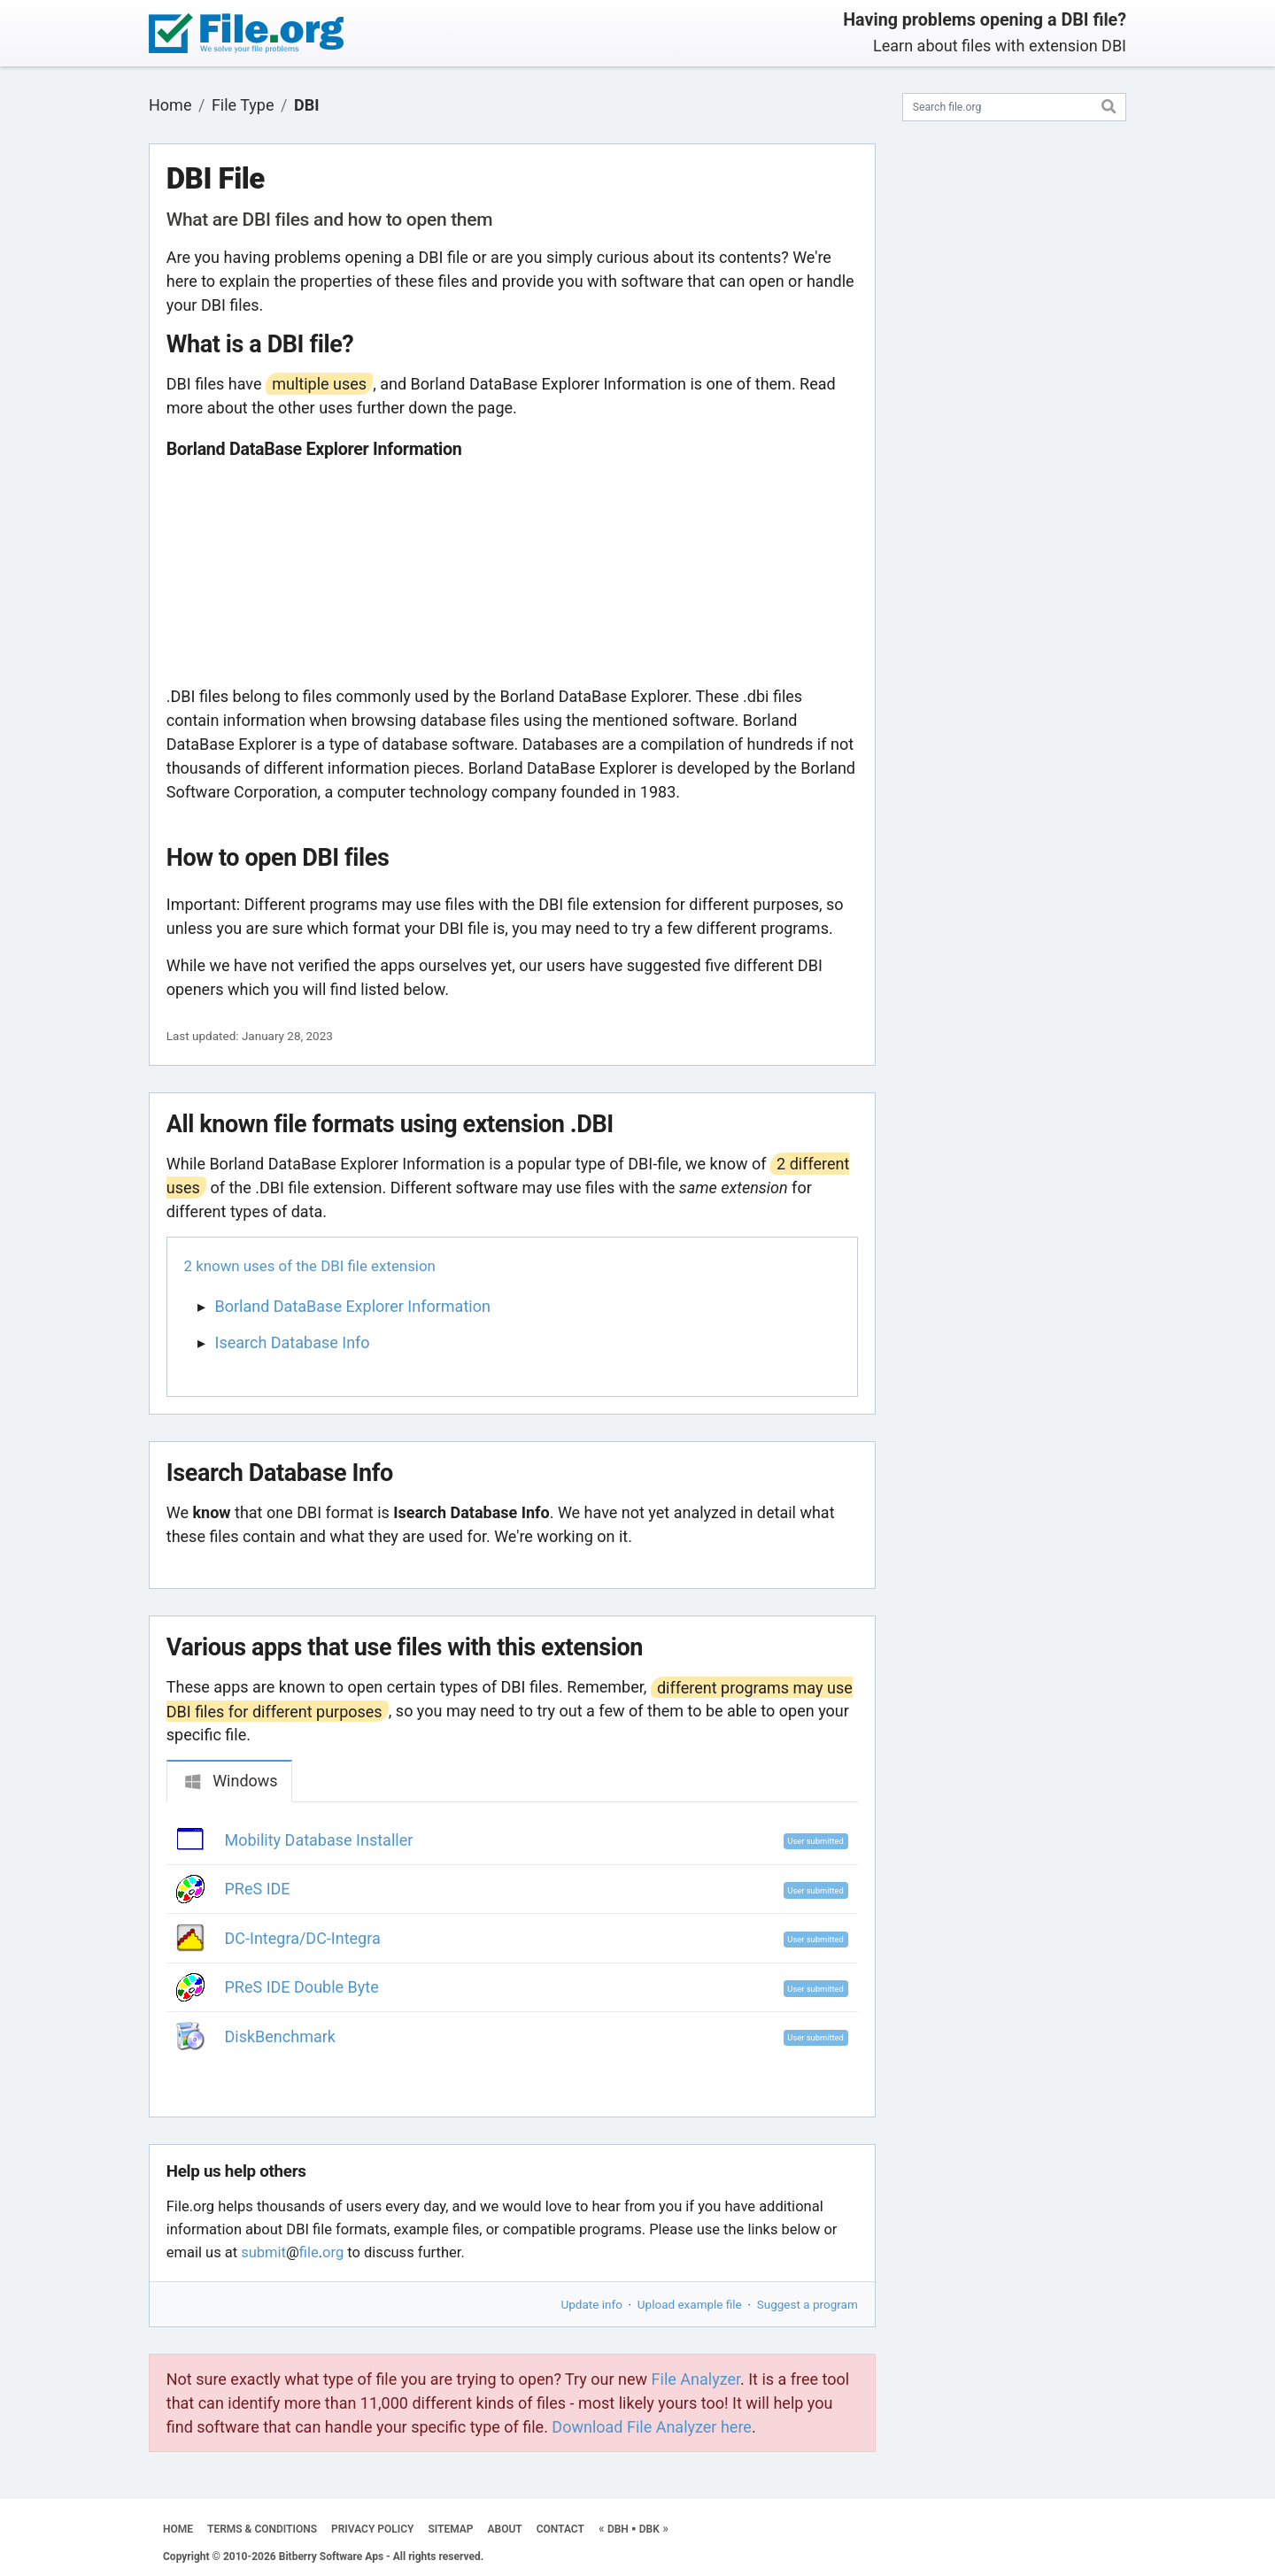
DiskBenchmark (280, 2036)
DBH (618, 2529)
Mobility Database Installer (319, 1840)
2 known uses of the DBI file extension (310, 1266)
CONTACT (560, 2529)
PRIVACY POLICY (372, 2529)
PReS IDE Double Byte (302, 1987)
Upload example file (690, 2304)
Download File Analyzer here (652, 2427)
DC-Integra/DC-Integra (303, 1938)
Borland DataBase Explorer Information (353, 1306)
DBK (649, 2529)
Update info (591, 2304)
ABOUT (505, 2529)
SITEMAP (450, 2529)
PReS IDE (257, 1888)
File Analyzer (696, 2379)
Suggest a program (807, 2304)
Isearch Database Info (292, 1342)
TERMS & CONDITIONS (262, 2529)
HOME (178, 2529)
